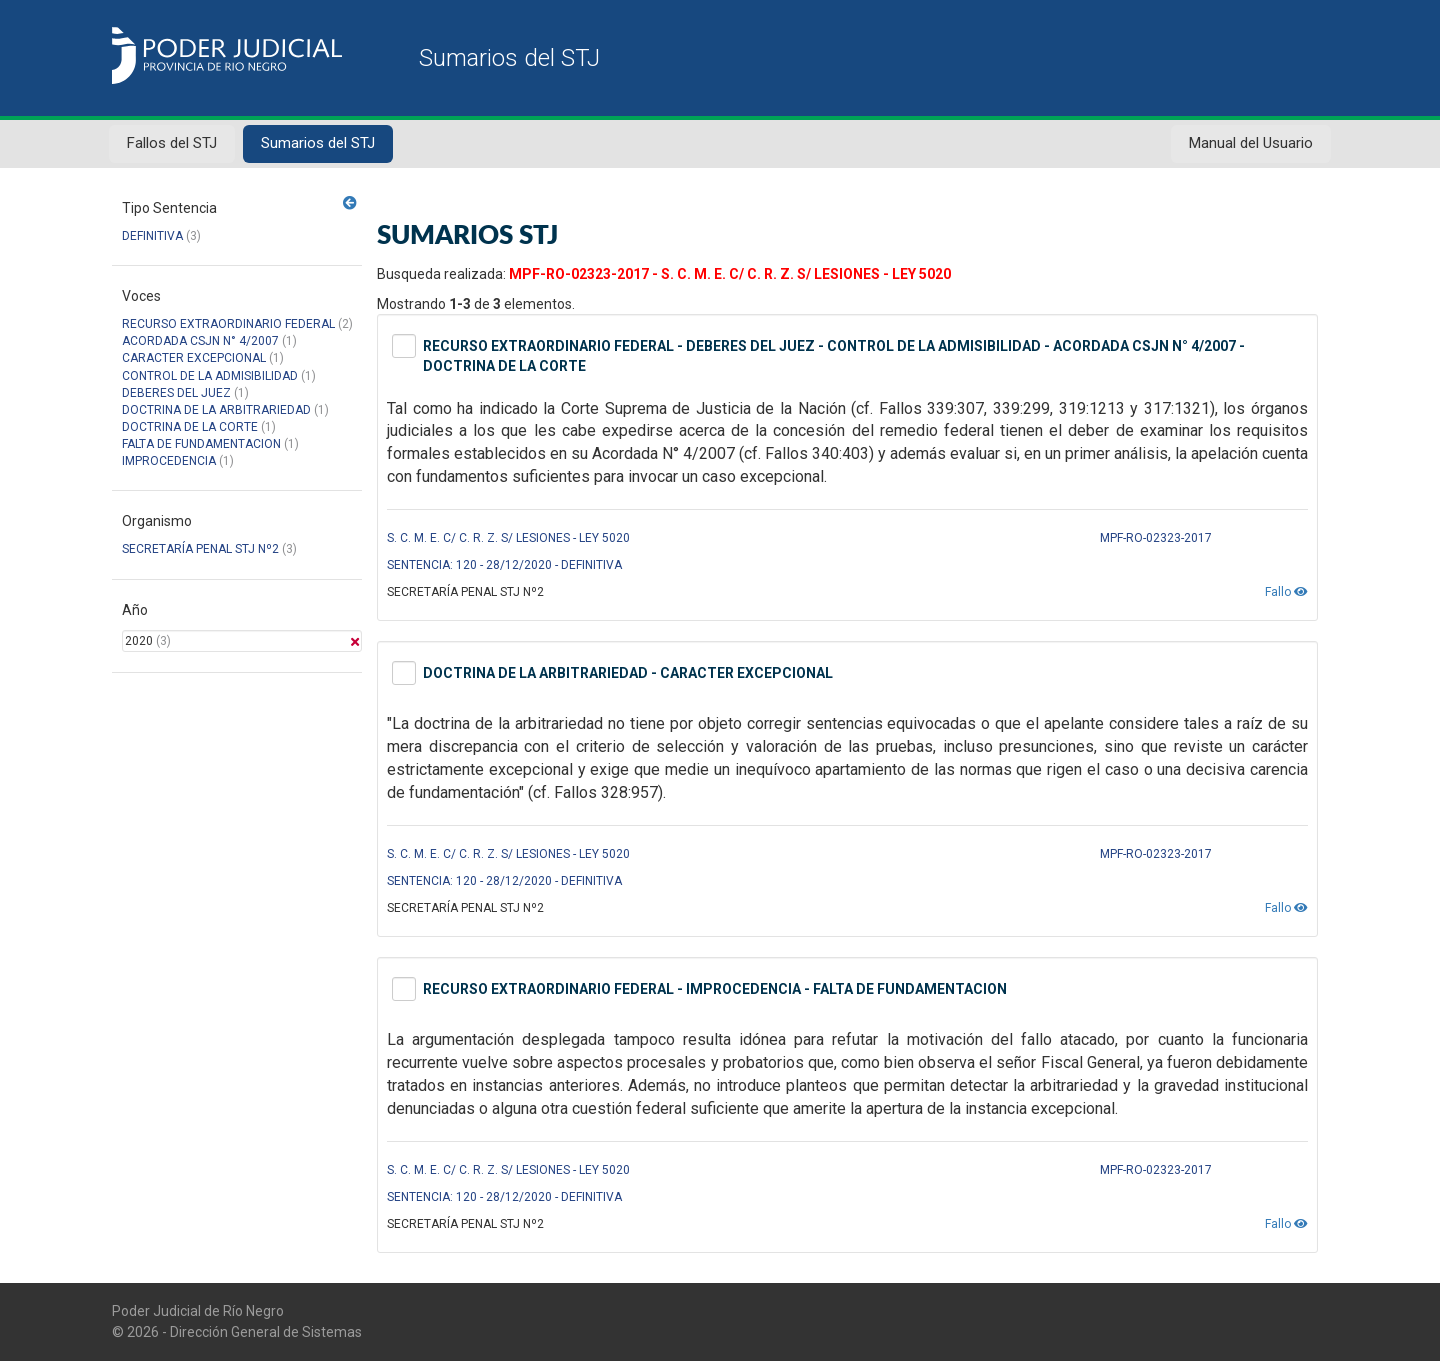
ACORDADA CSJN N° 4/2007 (202, 341)
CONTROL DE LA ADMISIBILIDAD (210, 376)
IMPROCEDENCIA (169, 461)
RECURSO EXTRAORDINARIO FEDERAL (228, 324)
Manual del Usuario (1251, 143)
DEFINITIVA (152, 236)
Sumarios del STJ (318, 143)
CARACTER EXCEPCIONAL (194, 358)
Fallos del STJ (172, 143)
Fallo (1286, 592)
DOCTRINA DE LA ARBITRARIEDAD (216, 410)
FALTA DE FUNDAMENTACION (201, 444)
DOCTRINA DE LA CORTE (190, 427)
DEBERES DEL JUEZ (176, 393)
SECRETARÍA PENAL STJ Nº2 (200, 549)
